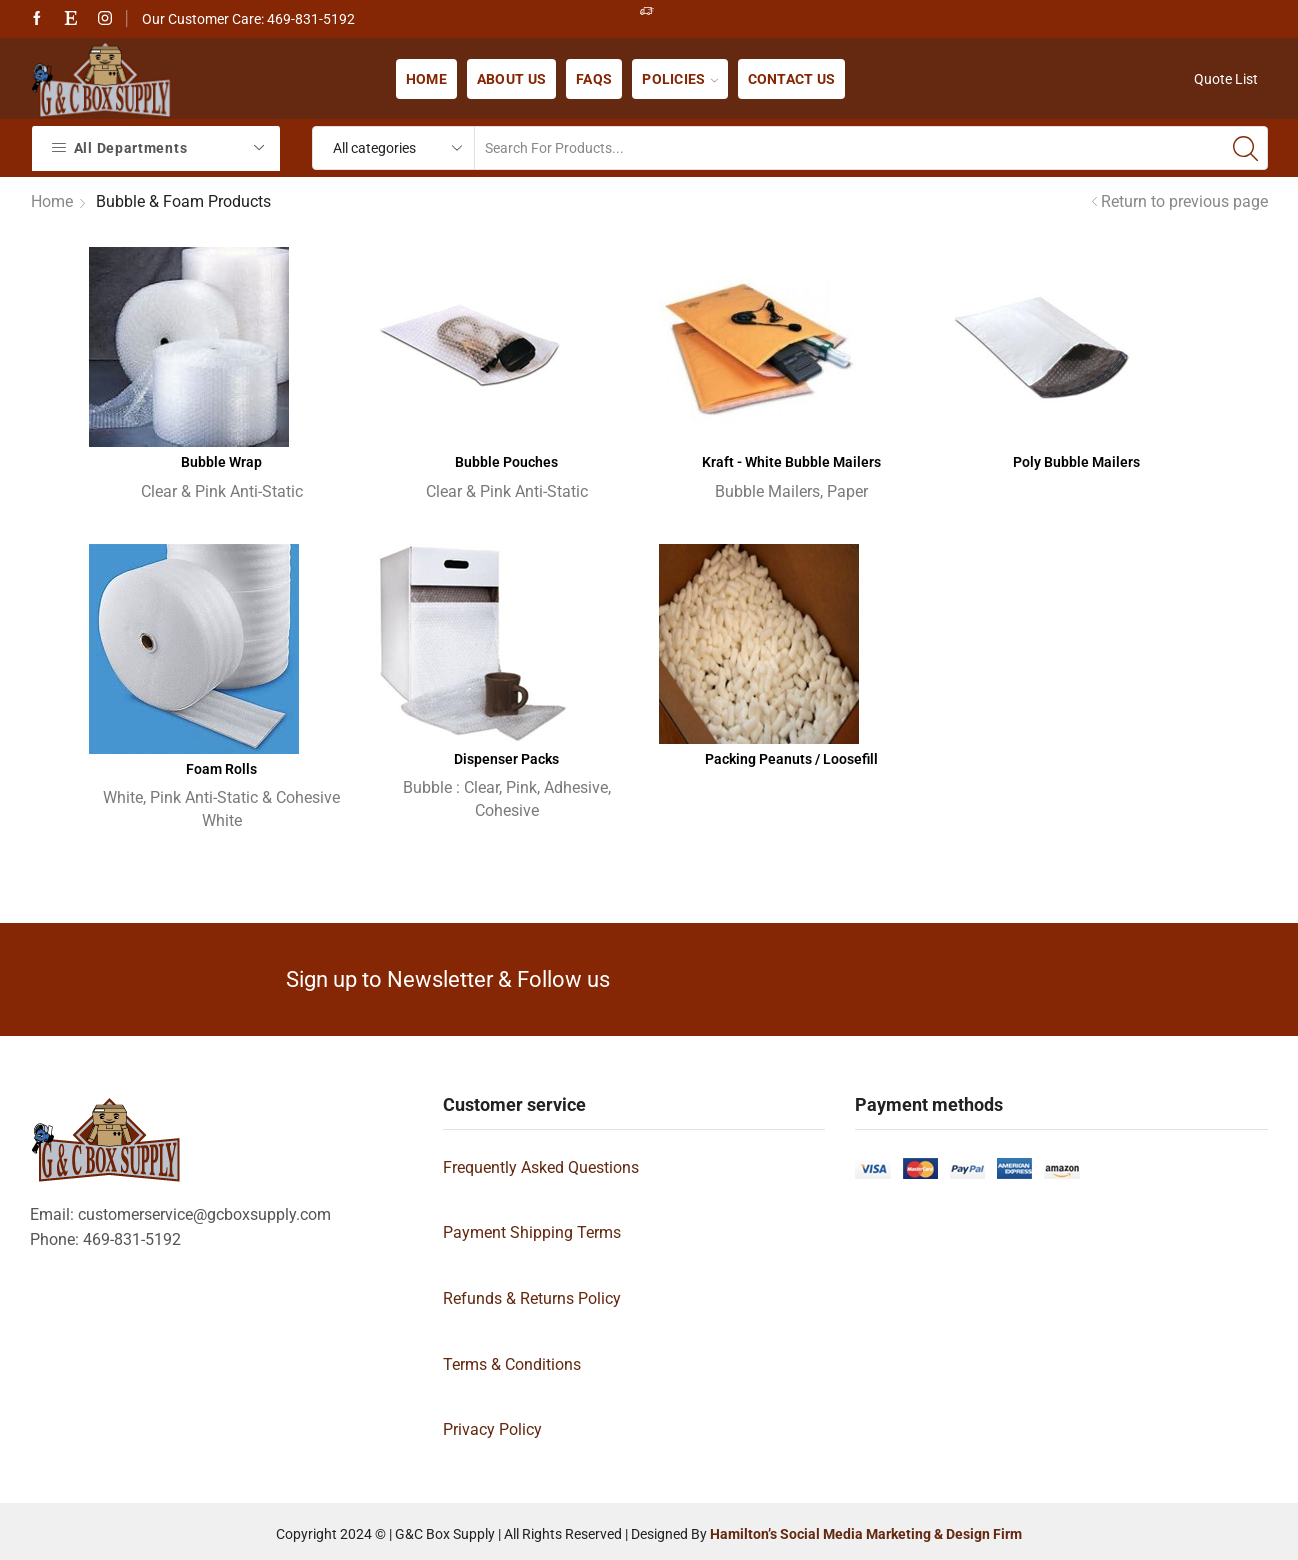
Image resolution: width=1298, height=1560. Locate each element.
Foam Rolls (221, 769)
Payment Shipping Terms (532, 1232)
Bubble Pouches (506, 462)
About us (511, 79)
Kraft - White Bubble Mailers (791, 462)
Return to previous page (1184, 201)
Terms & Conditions (512, 1364)
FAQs (594, 79)
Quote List (1226, 79)
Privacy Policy (492, 1429)
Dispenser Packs (506, 759)
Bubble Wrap (221, 462)
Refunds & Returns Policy (532, 1298)
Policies (679, 79)
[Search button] (1246, 148)
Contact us (792, 79)
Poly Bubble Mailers (1076, 462)
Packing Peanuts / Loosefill (791, 759)
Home (426, 79)
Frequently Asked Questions (541, 1167)
